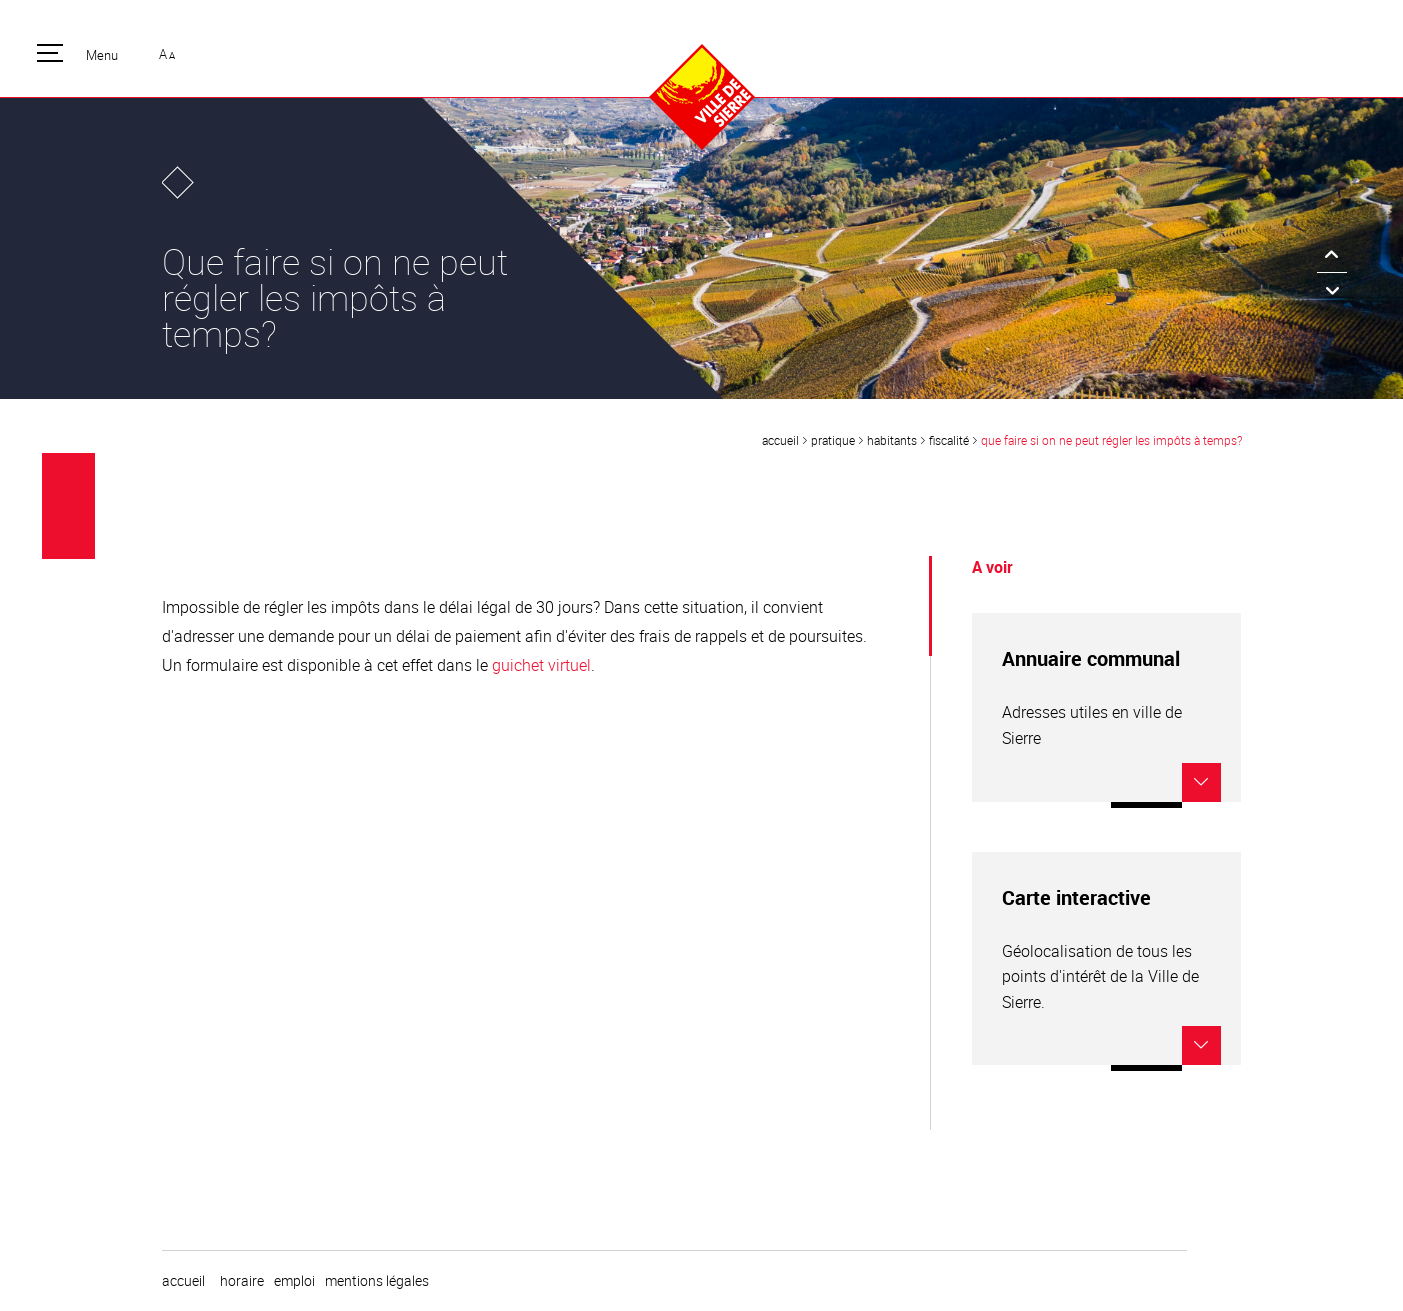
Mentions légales (377, 1281)
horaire (242, 1281)
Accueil (780, 440)
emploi (294, 1281)
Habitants (892, 440)
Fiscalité (949, 440)
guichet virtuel (541, 665)
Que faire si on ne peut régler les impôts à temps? (1111, 440)
